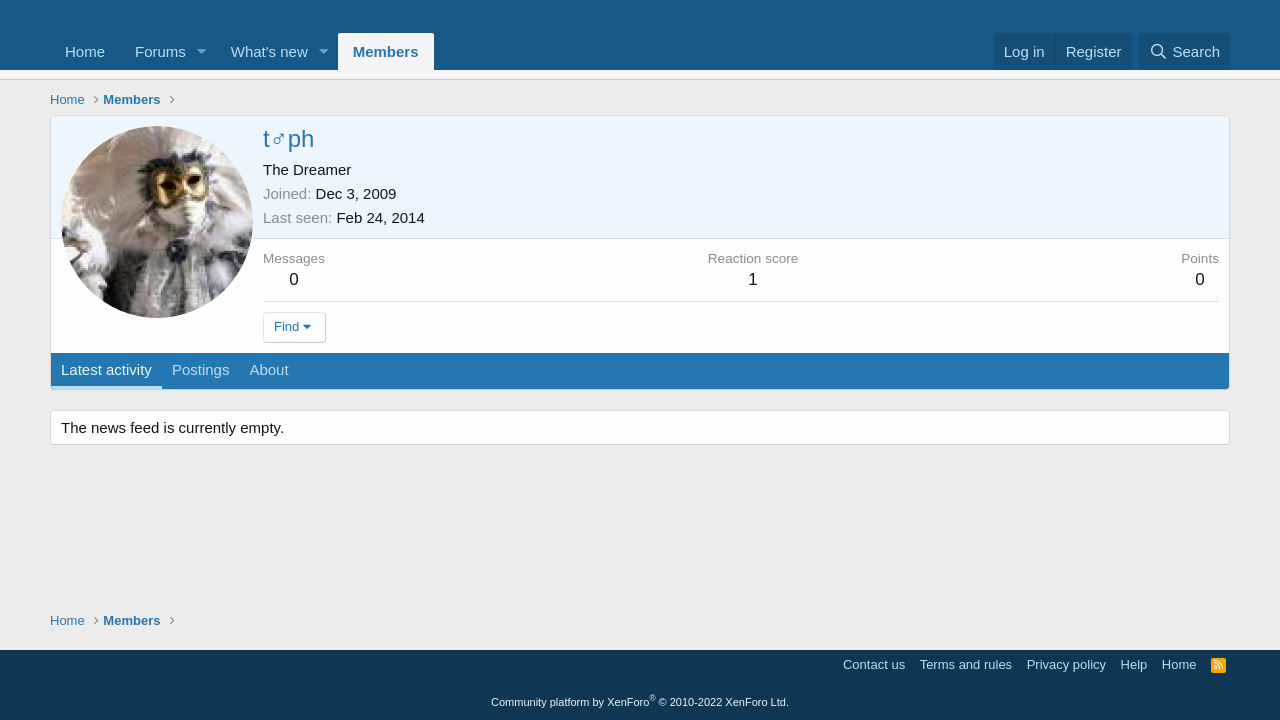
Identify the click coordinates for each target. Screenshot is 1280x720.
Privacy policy (1066, 664)
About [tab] (268, 369)
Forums (160, 51)
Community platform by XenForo (640, 702)
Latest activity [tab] (106, 369)
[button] (202, 51)
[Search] (1184, 51)
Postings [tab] (201, 369)
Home (85, 51)
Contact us (874, 664)
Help (1134, 664)
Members (386, 51)
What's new (269, 51)
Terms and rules (966, 664)
